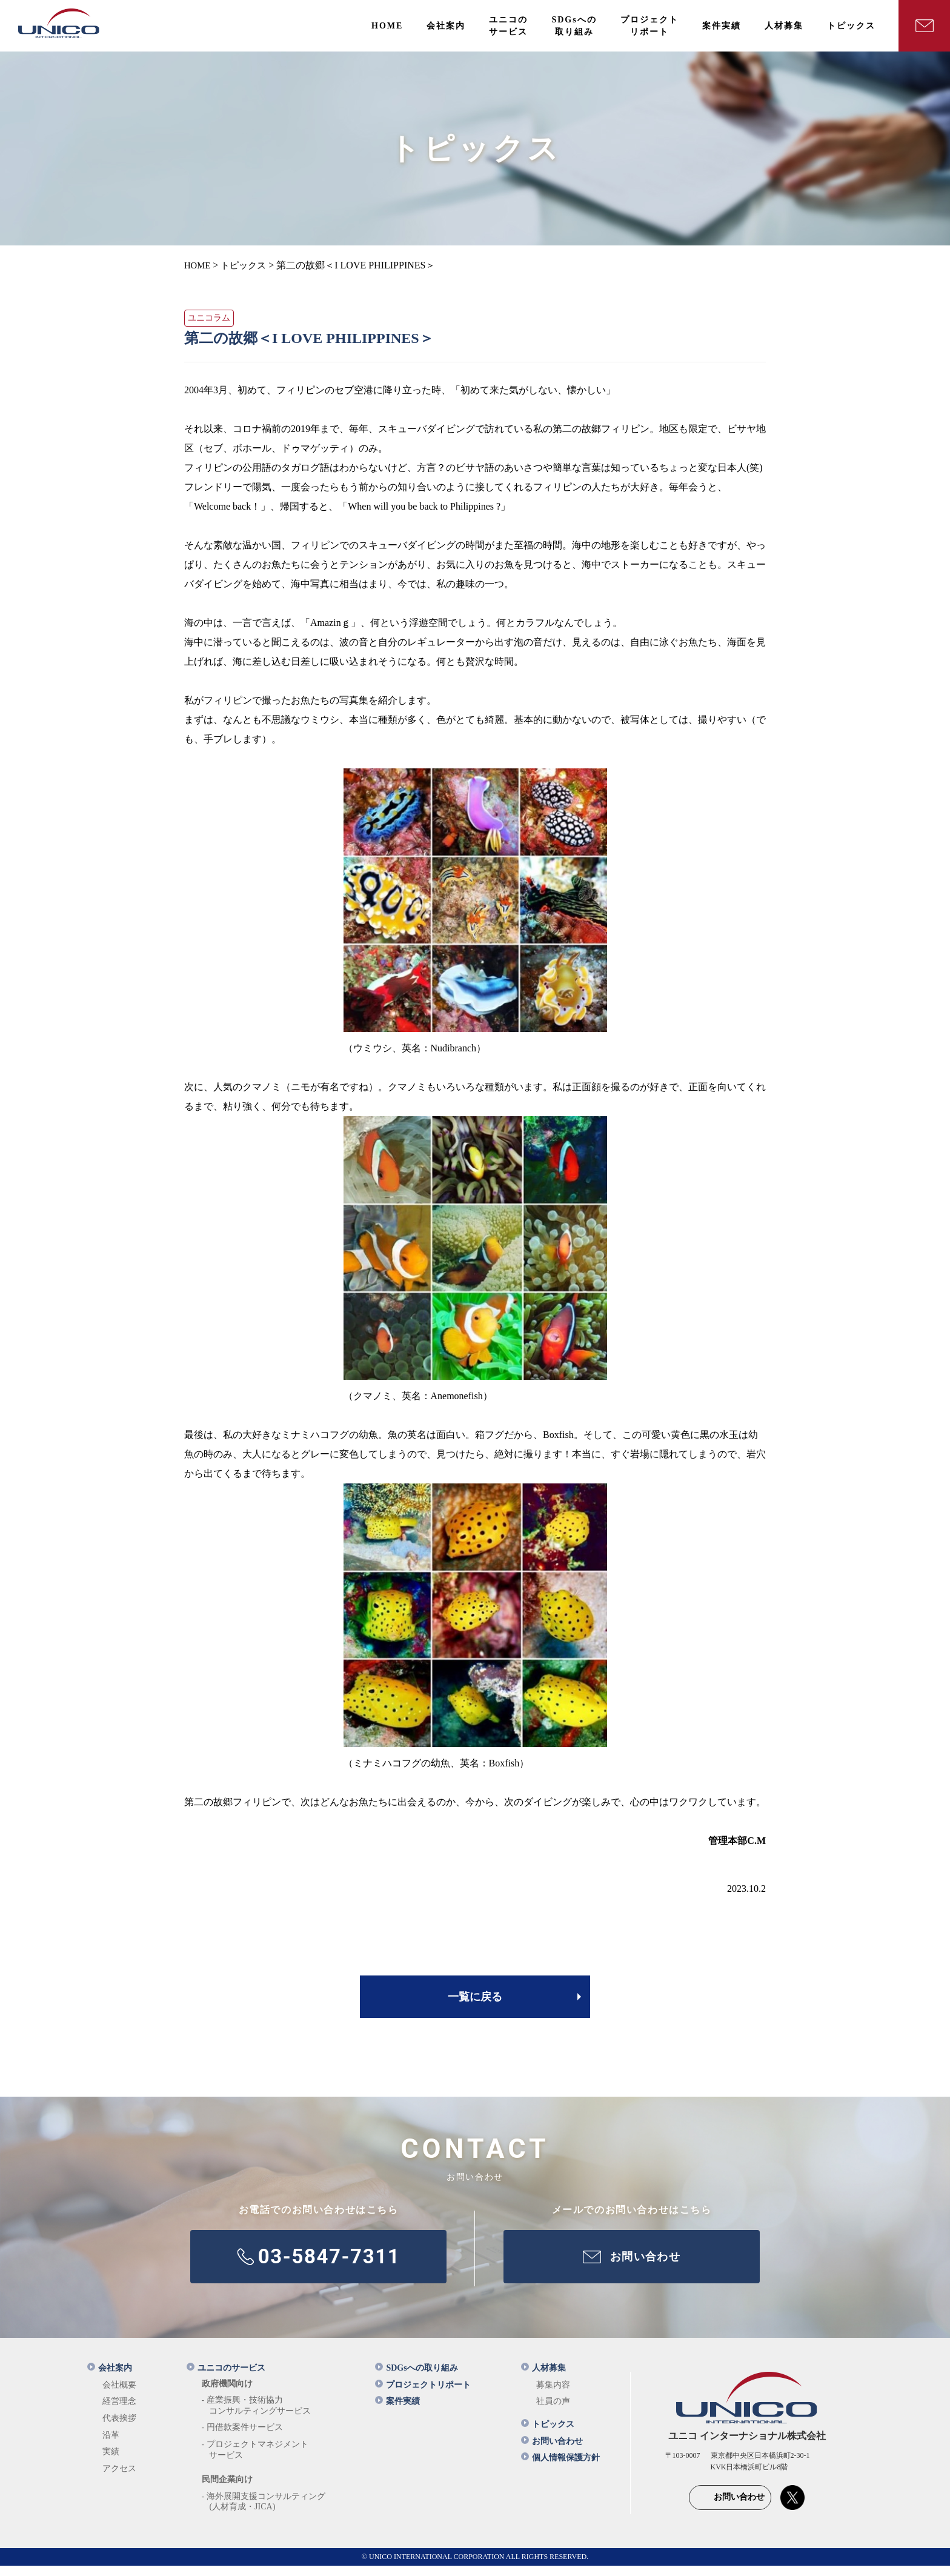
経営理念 (119, 2411)
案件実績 (397, 2411)
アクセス (119, 2478)
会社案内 (109, 2378)
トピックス (547, 2434)
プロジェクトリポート (423, 2395)
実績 (110, 2461)
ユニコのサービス (226, 2378)
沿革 (110, 2444)
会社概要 (119, 2395)
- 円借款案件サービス (242, 2437)
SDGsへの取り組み (416, 2378)
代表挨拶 (119, 2428)
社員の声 (553, 2411)
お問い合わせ (552, 2450)
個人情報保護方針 (560, 2467)
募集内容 (553, 2395)
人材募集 (543, 2378)
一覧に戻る (475, 1997)
